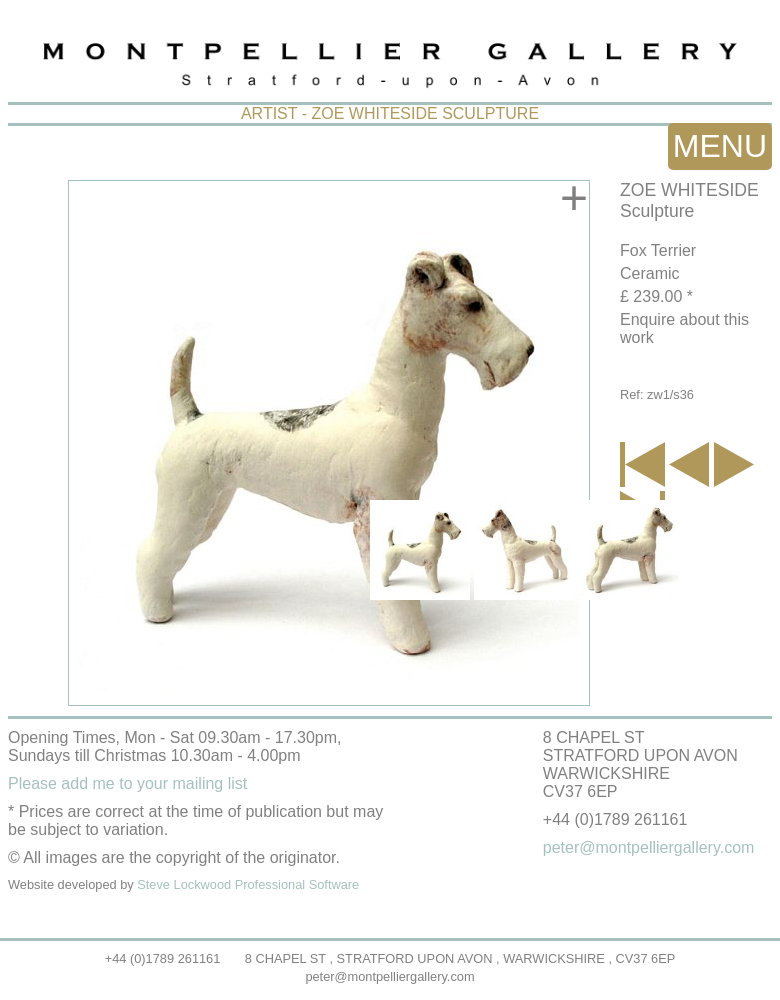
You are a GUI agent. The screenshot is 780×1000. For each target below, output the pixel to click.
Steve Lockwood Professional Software (248, 884)
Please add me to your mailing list (127, 783)
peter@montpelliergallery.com (389, 976)
